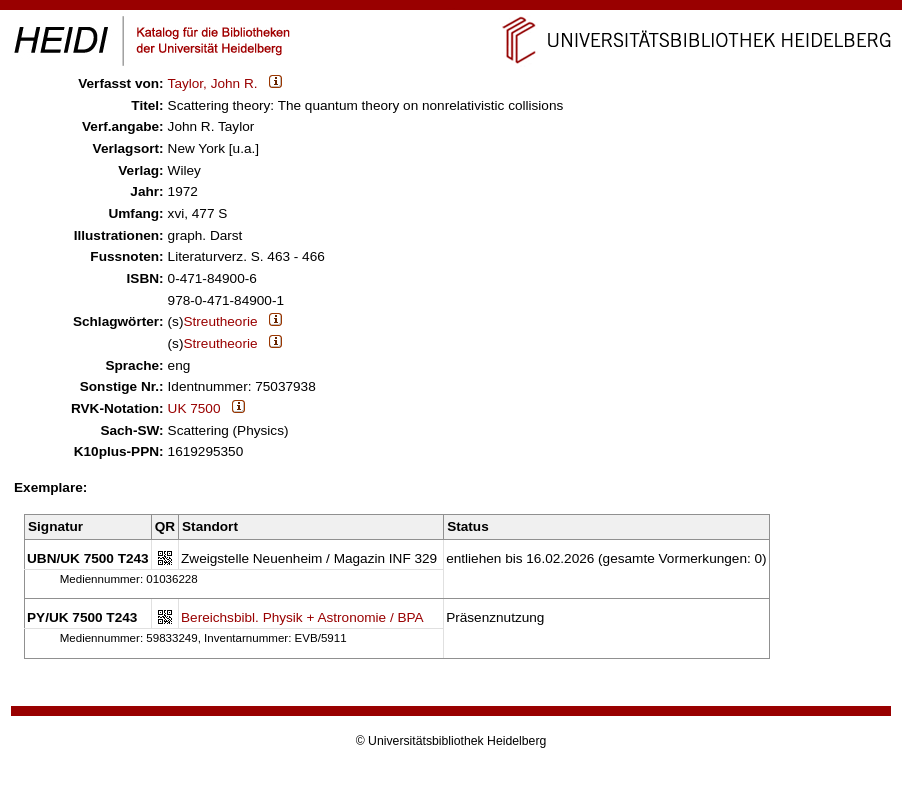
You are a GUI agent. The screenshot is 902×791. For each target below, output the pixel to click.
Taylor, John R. (213, 83)
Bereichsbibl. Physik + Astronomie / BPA (302, 617)
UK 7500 (194, 408)
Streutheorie (220, 321)
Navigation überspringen (451, 8)
